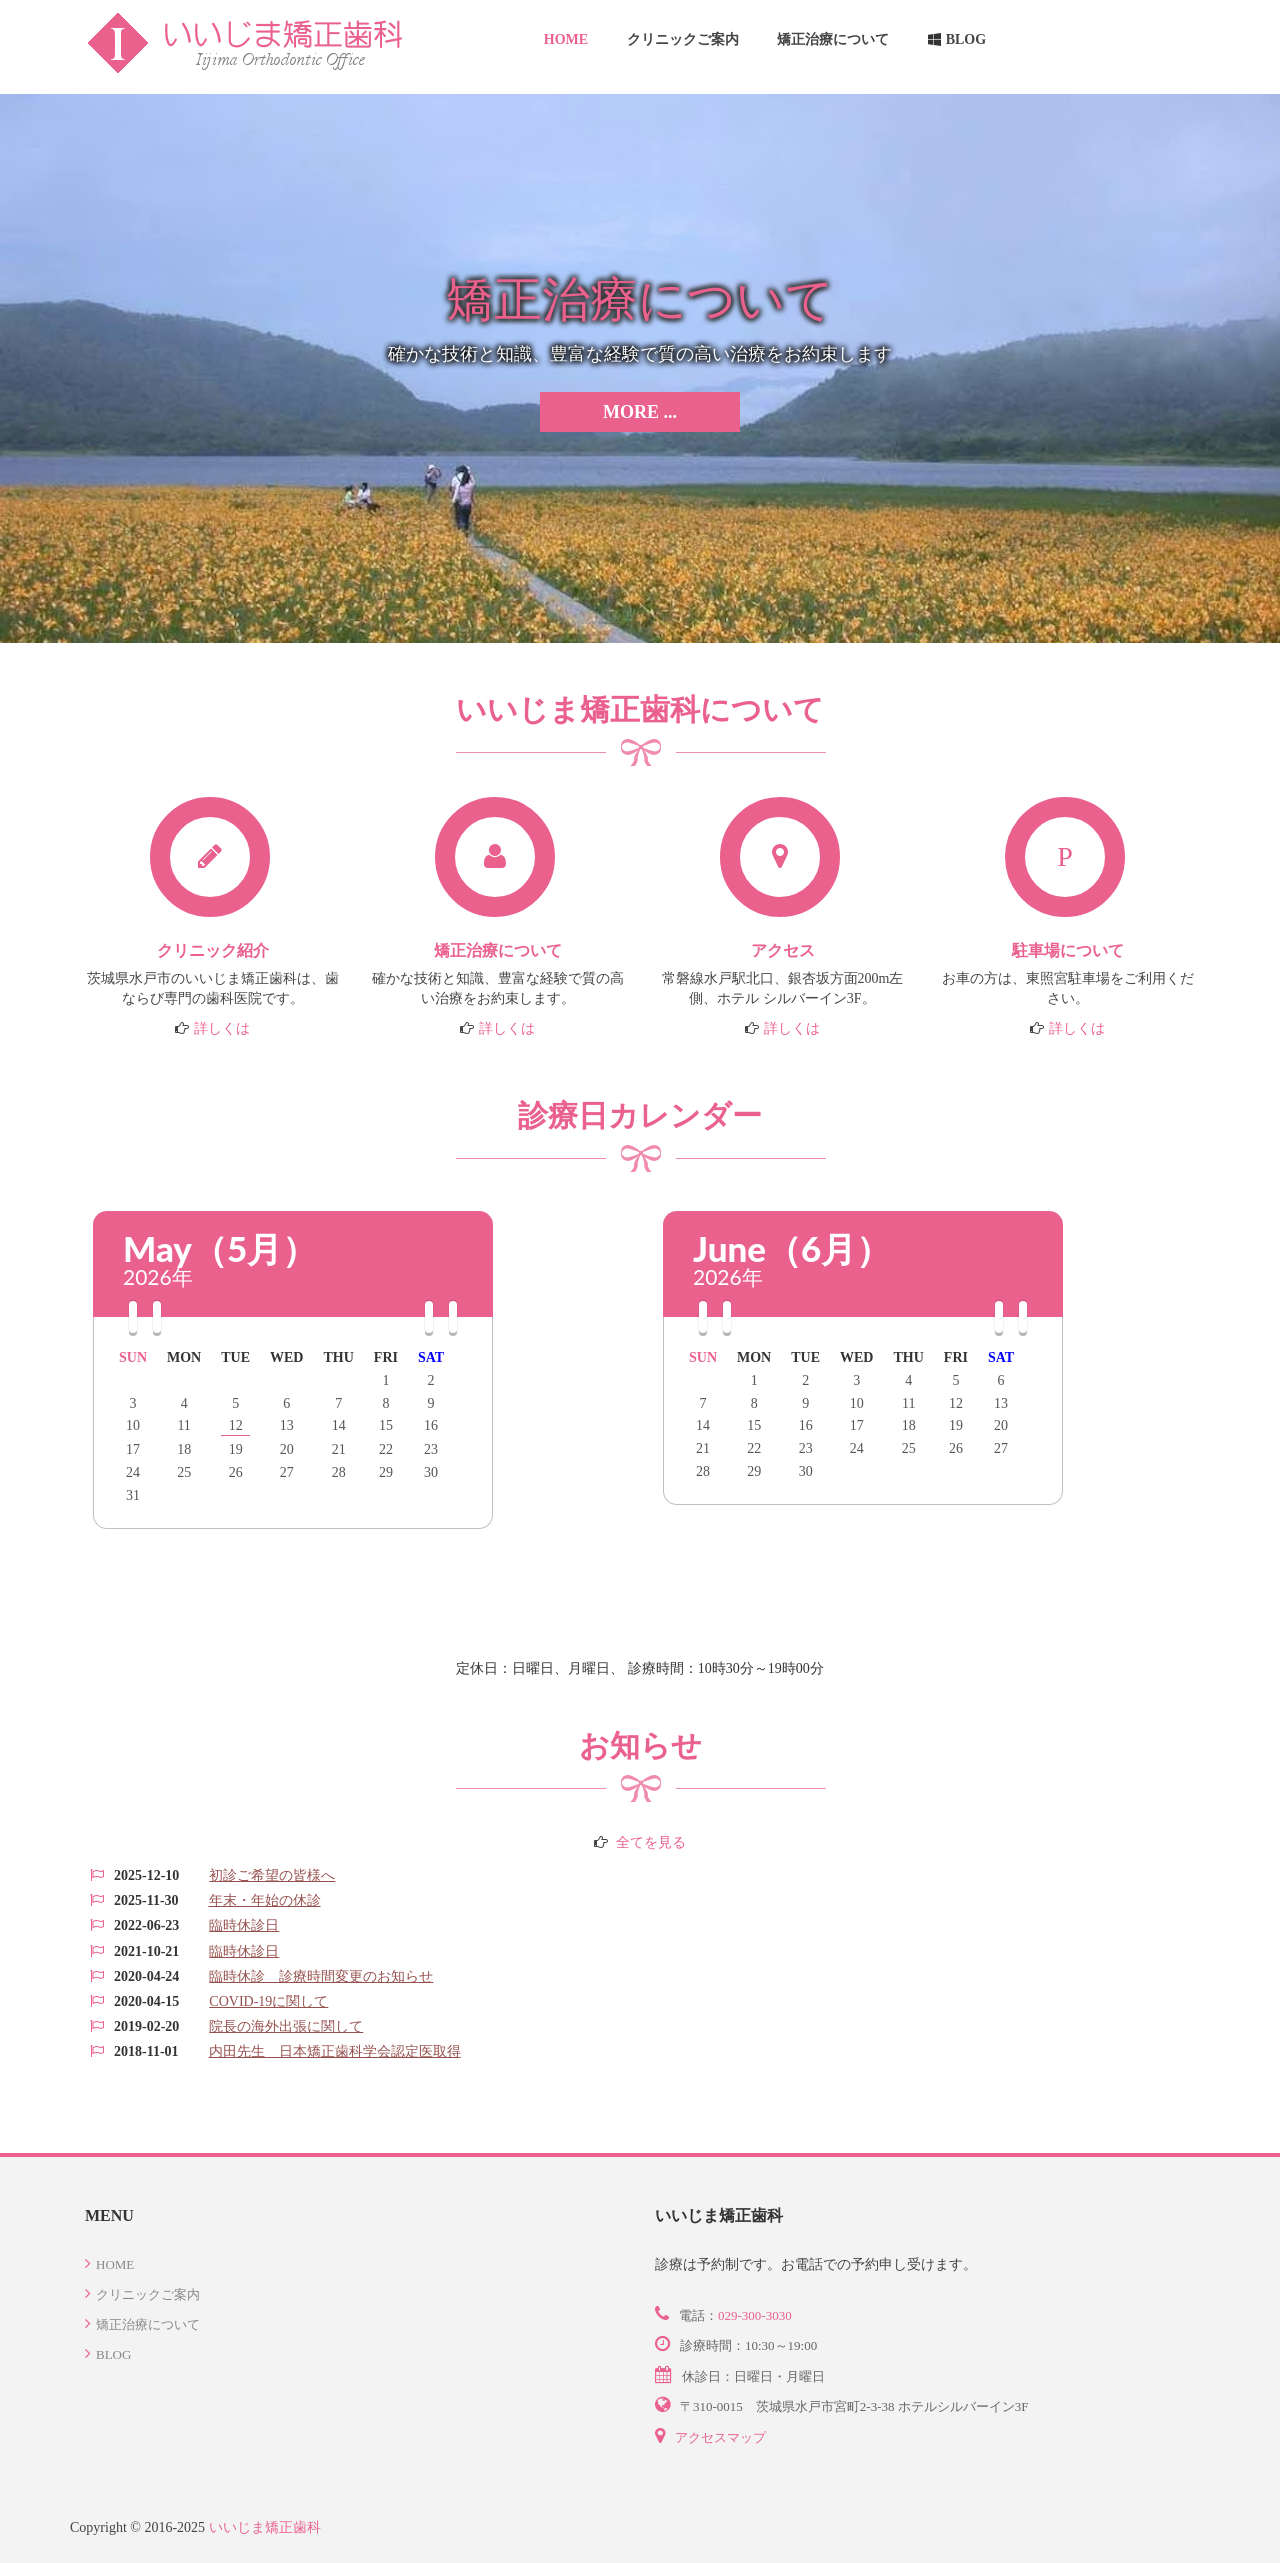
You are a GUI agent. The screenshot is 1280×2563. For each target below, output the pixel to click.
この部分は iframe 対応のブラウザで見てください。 (640, 1963)
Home (566, 39)
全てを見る (651, 1842)
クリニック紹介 (213, 950)
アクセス (783, 950)
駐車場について (1068, 950)
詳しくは (222, 1028)
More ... (640, 412)
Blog (966, 39)
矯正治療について (833, 39)
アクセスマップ (720, 2437)
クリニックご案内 (683, 39)
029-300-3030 (755, 2315)
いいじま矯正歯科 (265, 2527)
